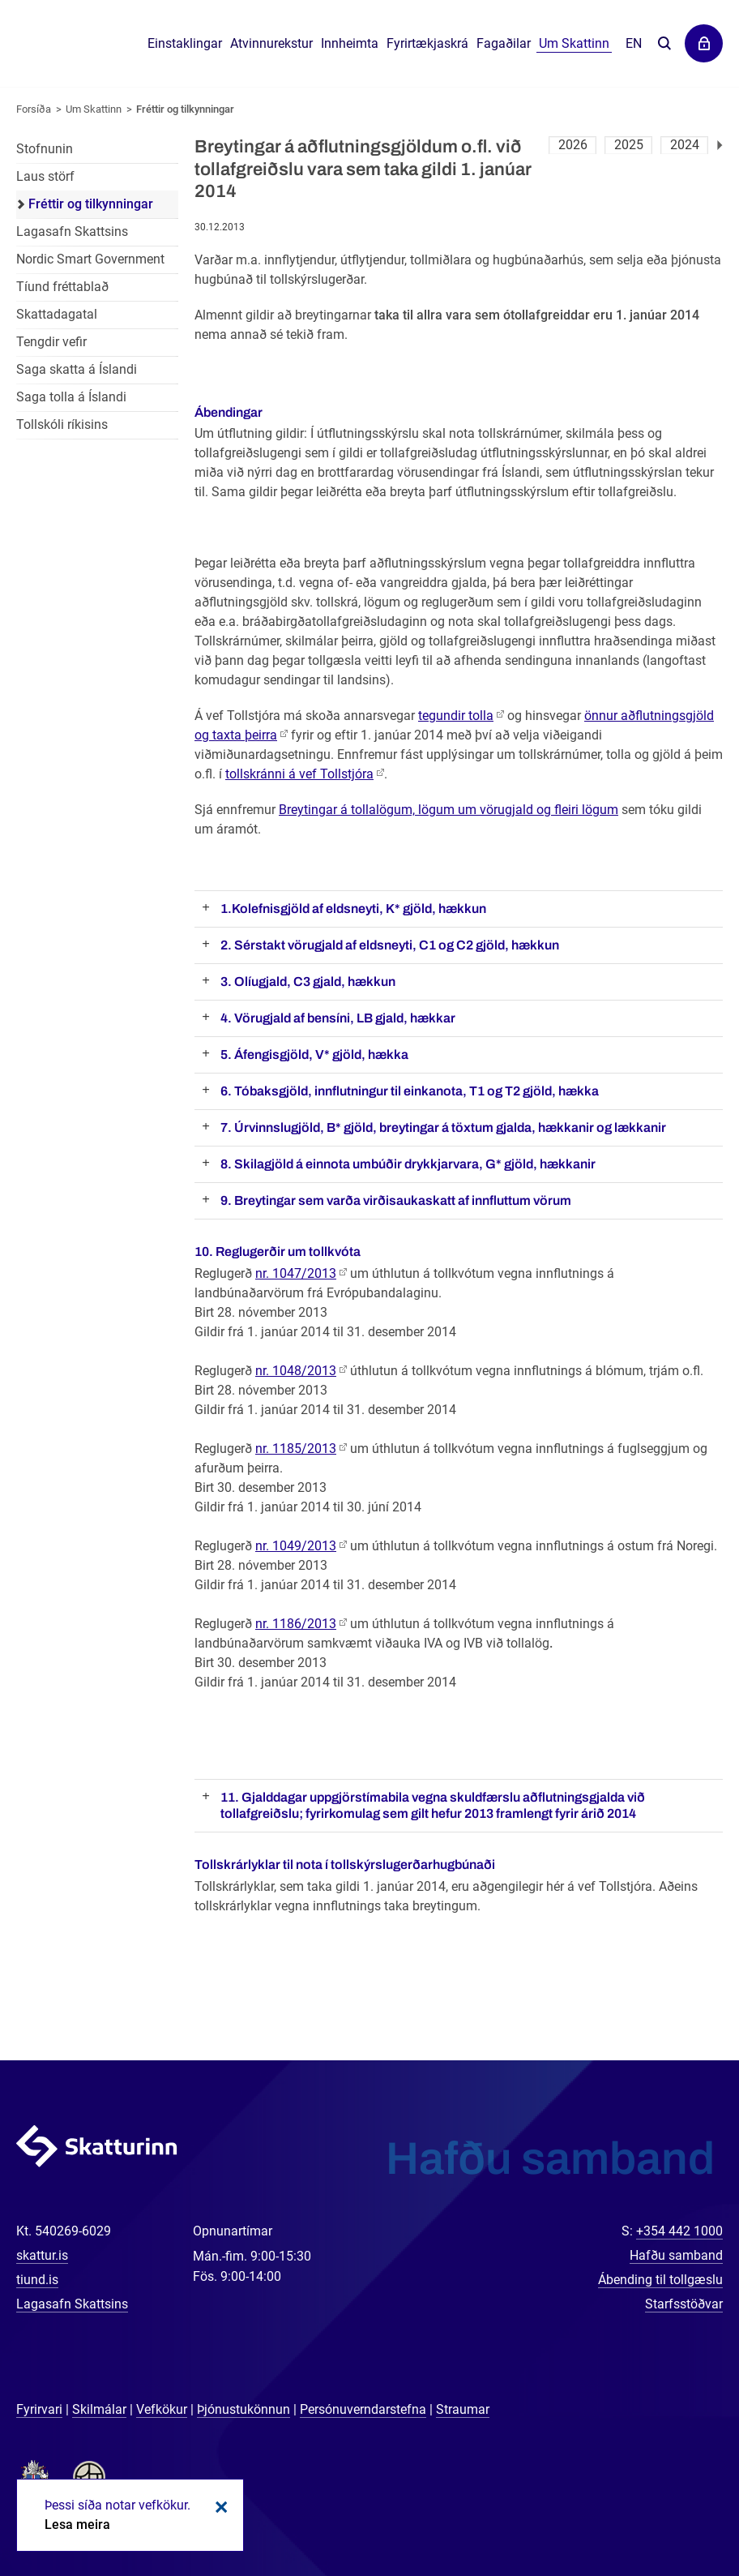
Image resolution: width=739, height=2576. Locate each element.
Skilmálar (99, 2409)
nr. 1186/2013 (295, 1623)
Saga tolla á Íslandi (71, 397)
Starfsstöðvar (684, 2304)
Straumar (462, 2409)
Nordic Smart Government (90, 259)
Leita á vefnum (664, 44)
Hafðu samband (676, 2255)
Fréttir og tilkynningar (185, 109)
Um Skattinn (94, 109)
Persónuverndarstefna (363, 2409)
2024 (684, 144)
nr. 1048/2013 (295, 1370)
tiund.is (37, 2279)
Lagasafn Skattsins (72, 231)
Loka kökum (219, 2507)
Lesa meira (77, 2524)
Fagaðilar (503, 43)
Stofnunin (44, 148)
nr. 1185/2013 (295, 1448)
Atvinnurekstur (271, 43)
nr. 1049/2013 (295, 1546)
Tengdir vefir (51, 341)
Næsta (720, 145)
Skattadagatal (56, 314)
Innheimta (349, 43)
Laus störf (45, 176)
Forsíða (33, 109)
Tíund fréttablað (62, 286)
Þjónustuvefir (704, 43)
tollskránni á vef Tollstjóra (299, 774)
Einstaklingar (184, 43)
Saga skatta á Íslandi (76, 369)
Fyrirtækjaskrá (427, 43)
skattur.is (42, 2255)
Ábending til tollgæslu (660, 2279)
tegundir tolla (455, 715)
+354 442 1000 (679, 2231)
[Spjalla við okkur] (674, 2511)
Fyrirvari (39, 2409)
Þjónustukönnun (243, 2409)
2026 (572, 144)
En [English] (634, 43)
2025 (628, 144)
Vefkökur (161, 2409)
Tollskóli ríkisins (62, 424)
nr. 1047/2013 (295, 1273)
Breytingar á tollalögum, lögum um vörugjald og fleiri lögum (448, 809)
